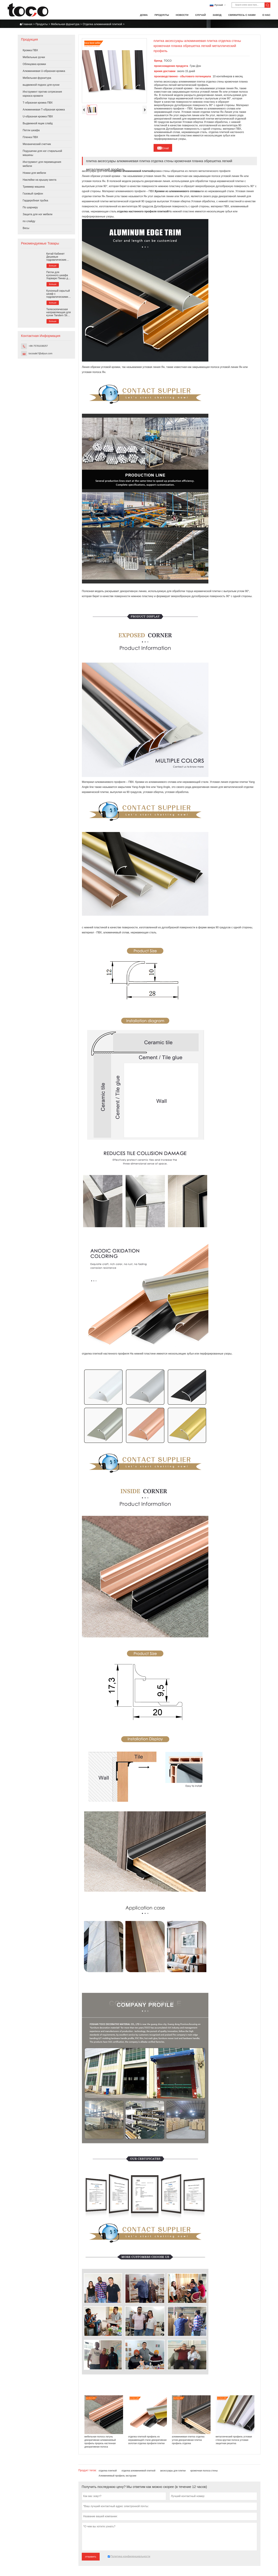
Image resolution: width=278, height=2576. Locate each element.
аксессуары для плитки (173, 2470)
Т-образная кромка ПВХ (38, 102)
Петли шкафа (31, 130)
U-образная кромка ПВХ (38, 116)
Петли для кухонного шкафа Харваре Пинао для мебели (58, 275)
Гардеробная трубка (35, 200)
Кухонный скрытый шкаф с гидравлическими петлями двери (58, 293)
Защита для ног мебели (37, 214)
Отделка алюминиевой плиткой (102, 24)
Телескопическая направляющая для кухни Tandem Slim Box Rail (58, 312)
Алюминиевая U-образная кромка (44, 71)
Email (163, 147)
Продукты (42, 24)
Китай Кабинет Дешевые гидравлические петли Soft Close (56, 256)
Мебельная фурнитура (65, 24)
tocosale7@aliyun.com (40, 353)
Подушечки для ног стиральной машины (42, 153)
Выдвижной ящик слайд (38, 123)
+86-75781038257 (38, 346)
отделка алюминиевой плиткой (138, 2470)
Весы (26, 228)
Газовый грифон (33, 193)
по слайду (29, 221)
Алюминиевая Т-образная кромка (44, 109)
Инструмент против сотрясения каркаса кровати (42, 93)
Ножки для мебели (34, 172)
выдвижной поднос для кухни (41, 84)
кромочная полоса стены (204, 2470)
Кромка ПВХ (30, 50)
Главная (25, 24)
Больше (52, 266)
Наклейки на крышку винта (39, 179)
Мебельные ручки (34, 57)
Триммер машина (34, 186)
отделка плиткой (108, 2470)
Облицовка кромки (34, 64)
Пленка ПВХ (30, 137)
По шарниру (30, 207)
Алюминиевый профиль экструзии (117, 2475)
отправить (90, 2556)
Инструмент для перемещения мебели (42, 163)
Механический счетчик (37, 144)
